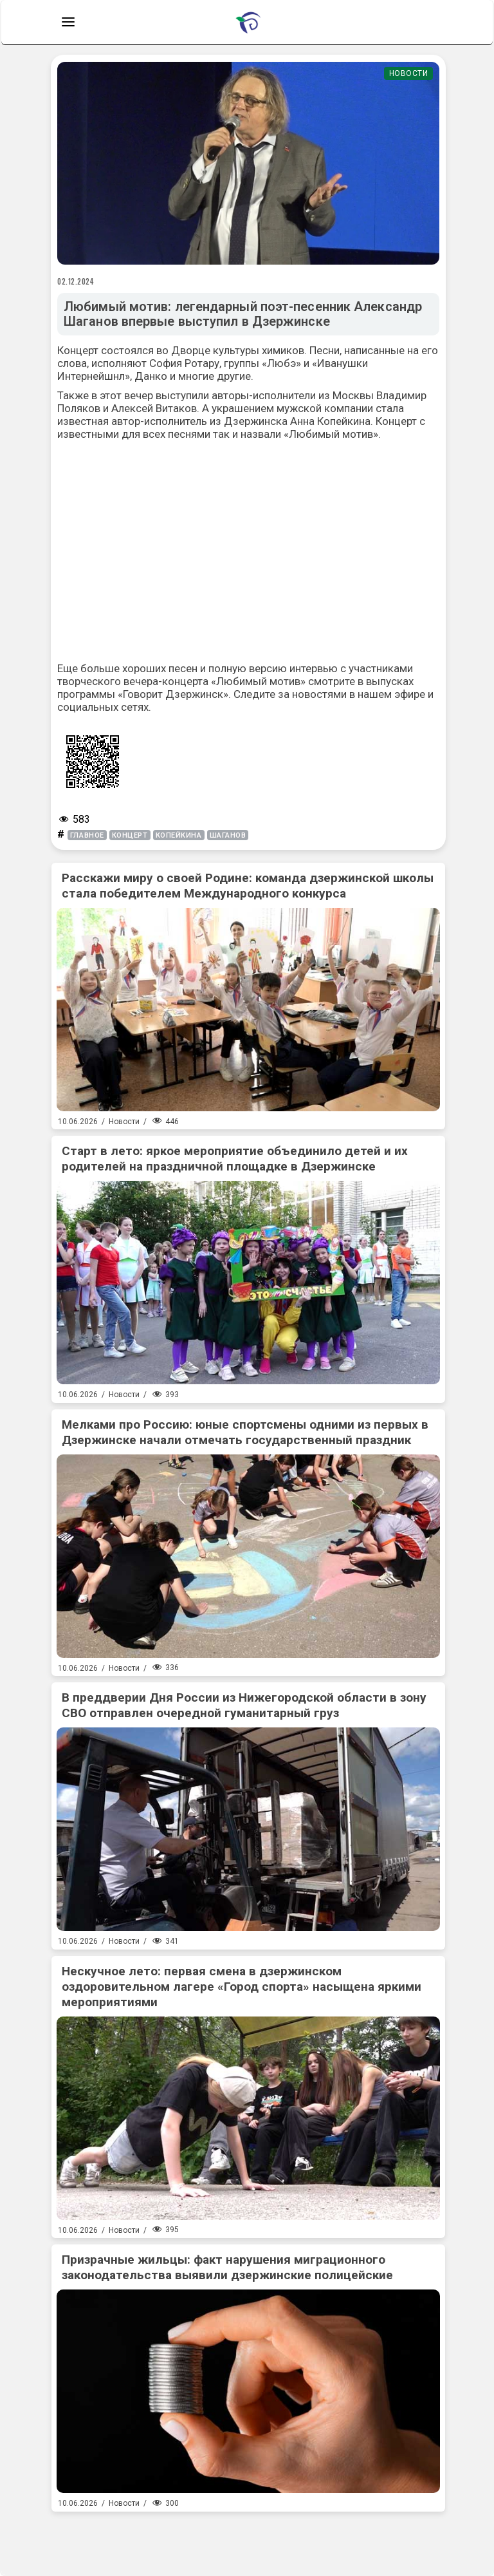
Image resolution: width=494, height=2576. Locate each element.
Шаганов (228, 835)
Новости (408, 73)
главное (87, 835)
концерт (130, 835)
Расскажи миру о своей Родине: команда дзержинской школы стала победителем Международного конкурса (248, 885)
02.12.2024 (76, 281)
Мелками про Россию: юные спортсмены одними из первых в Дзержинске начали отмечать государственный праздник (245, 1432)
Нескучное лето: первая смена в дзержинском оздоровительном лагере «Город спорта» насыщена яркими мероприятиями (241, 1986)
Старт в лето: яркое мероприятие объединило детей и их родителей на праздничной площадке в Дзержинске (235, 1158)
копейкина (179, 835)
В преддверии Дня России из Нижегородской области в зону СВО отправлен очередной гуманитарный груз (244, 1705)
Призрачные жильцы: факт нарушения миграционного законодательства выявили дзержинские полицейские (227, 2267)
